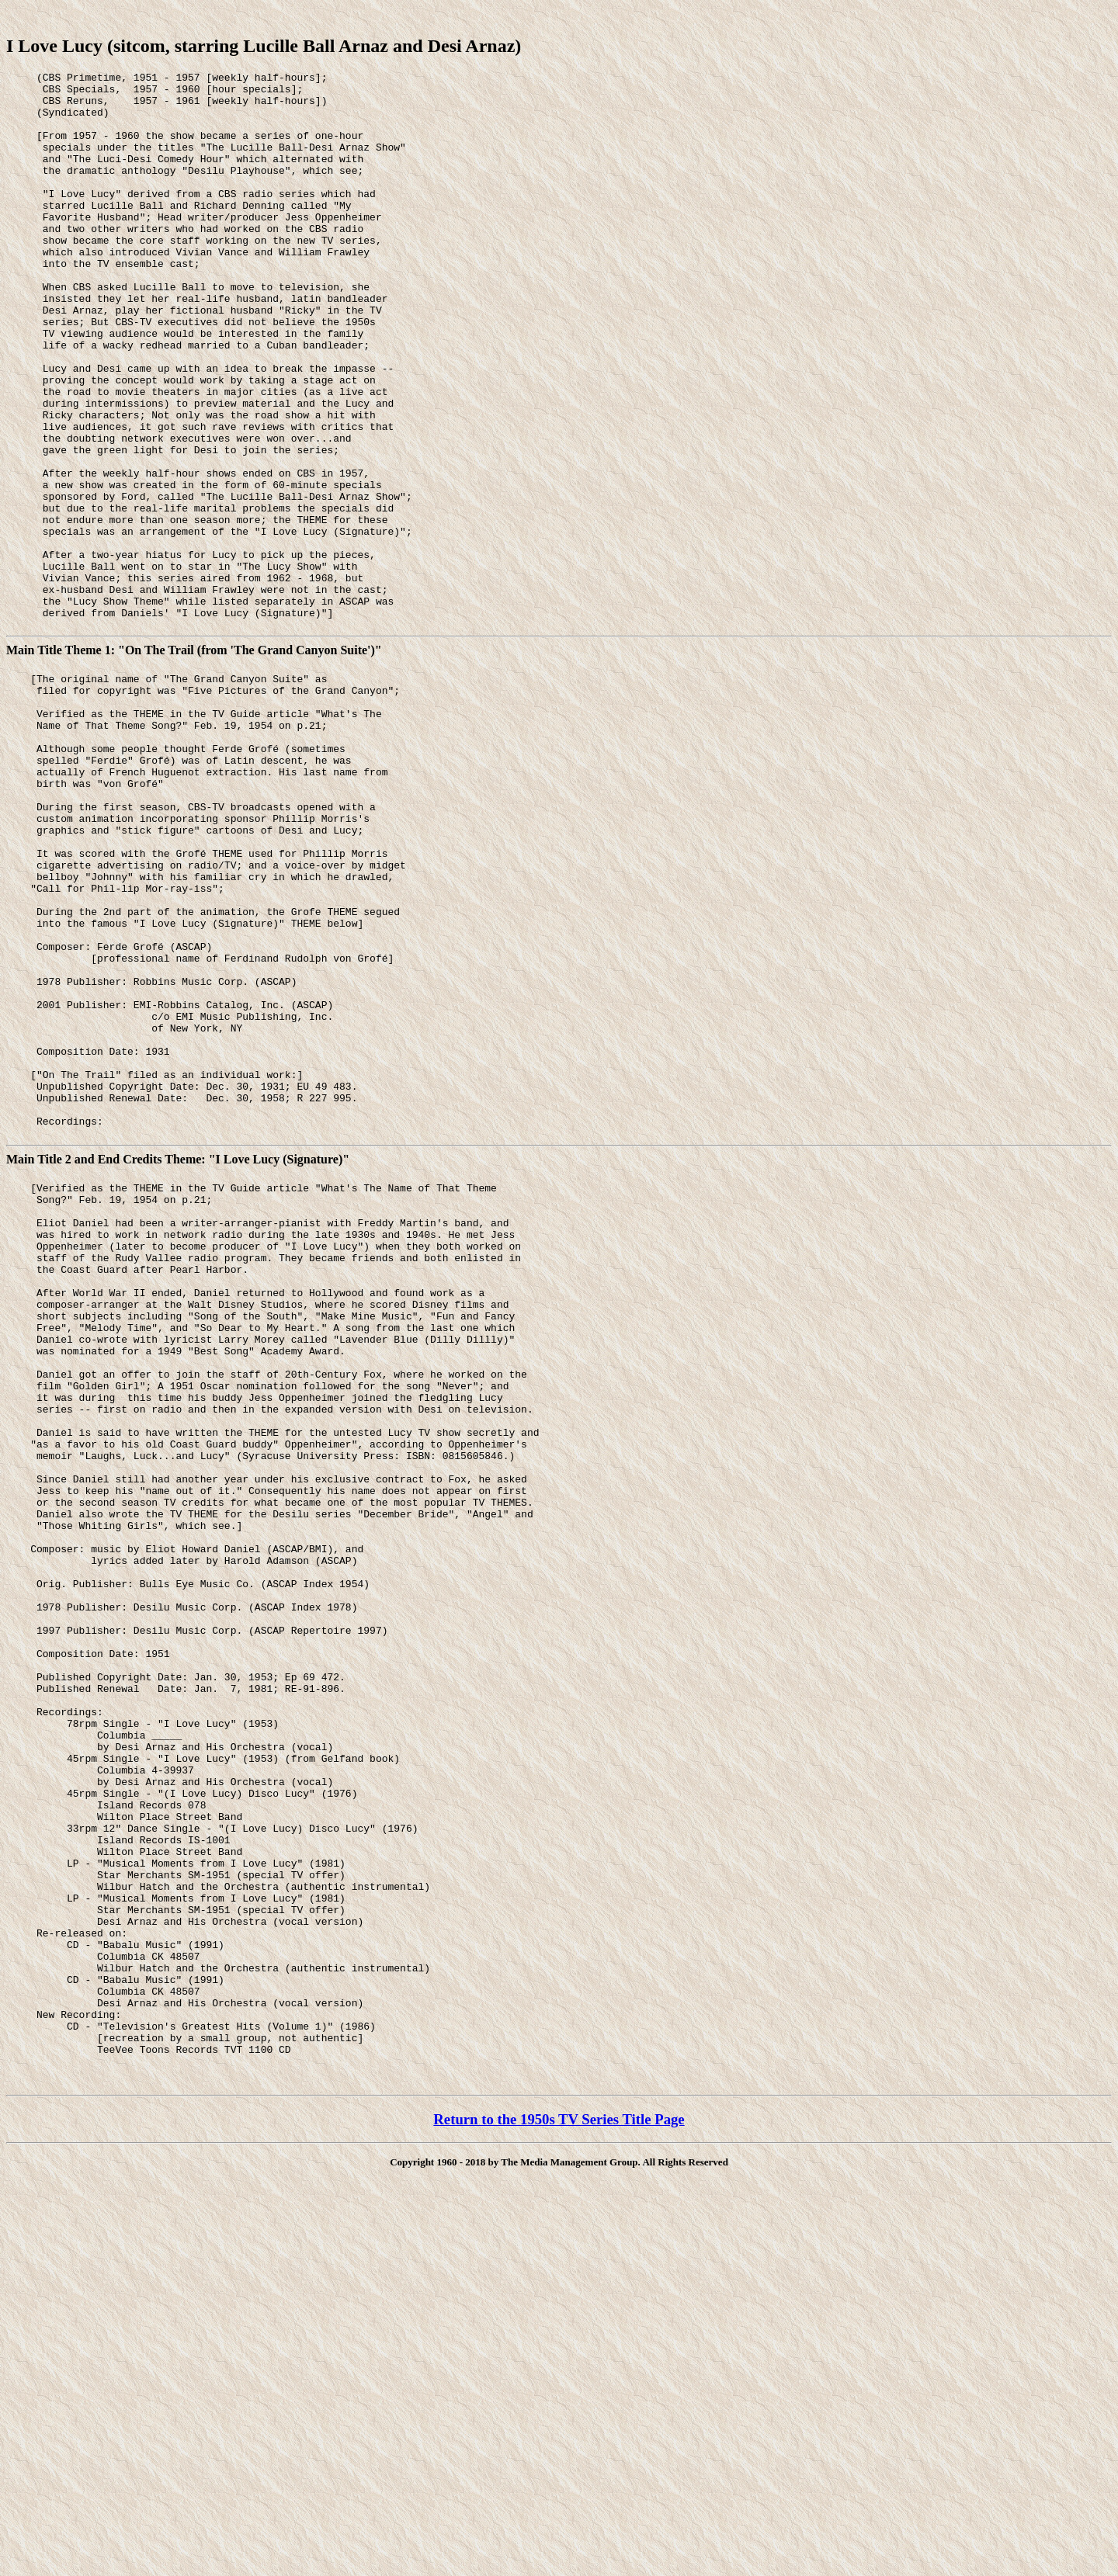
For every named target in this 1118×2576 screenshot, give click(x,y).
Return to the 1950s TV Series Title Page (558, 2494)
